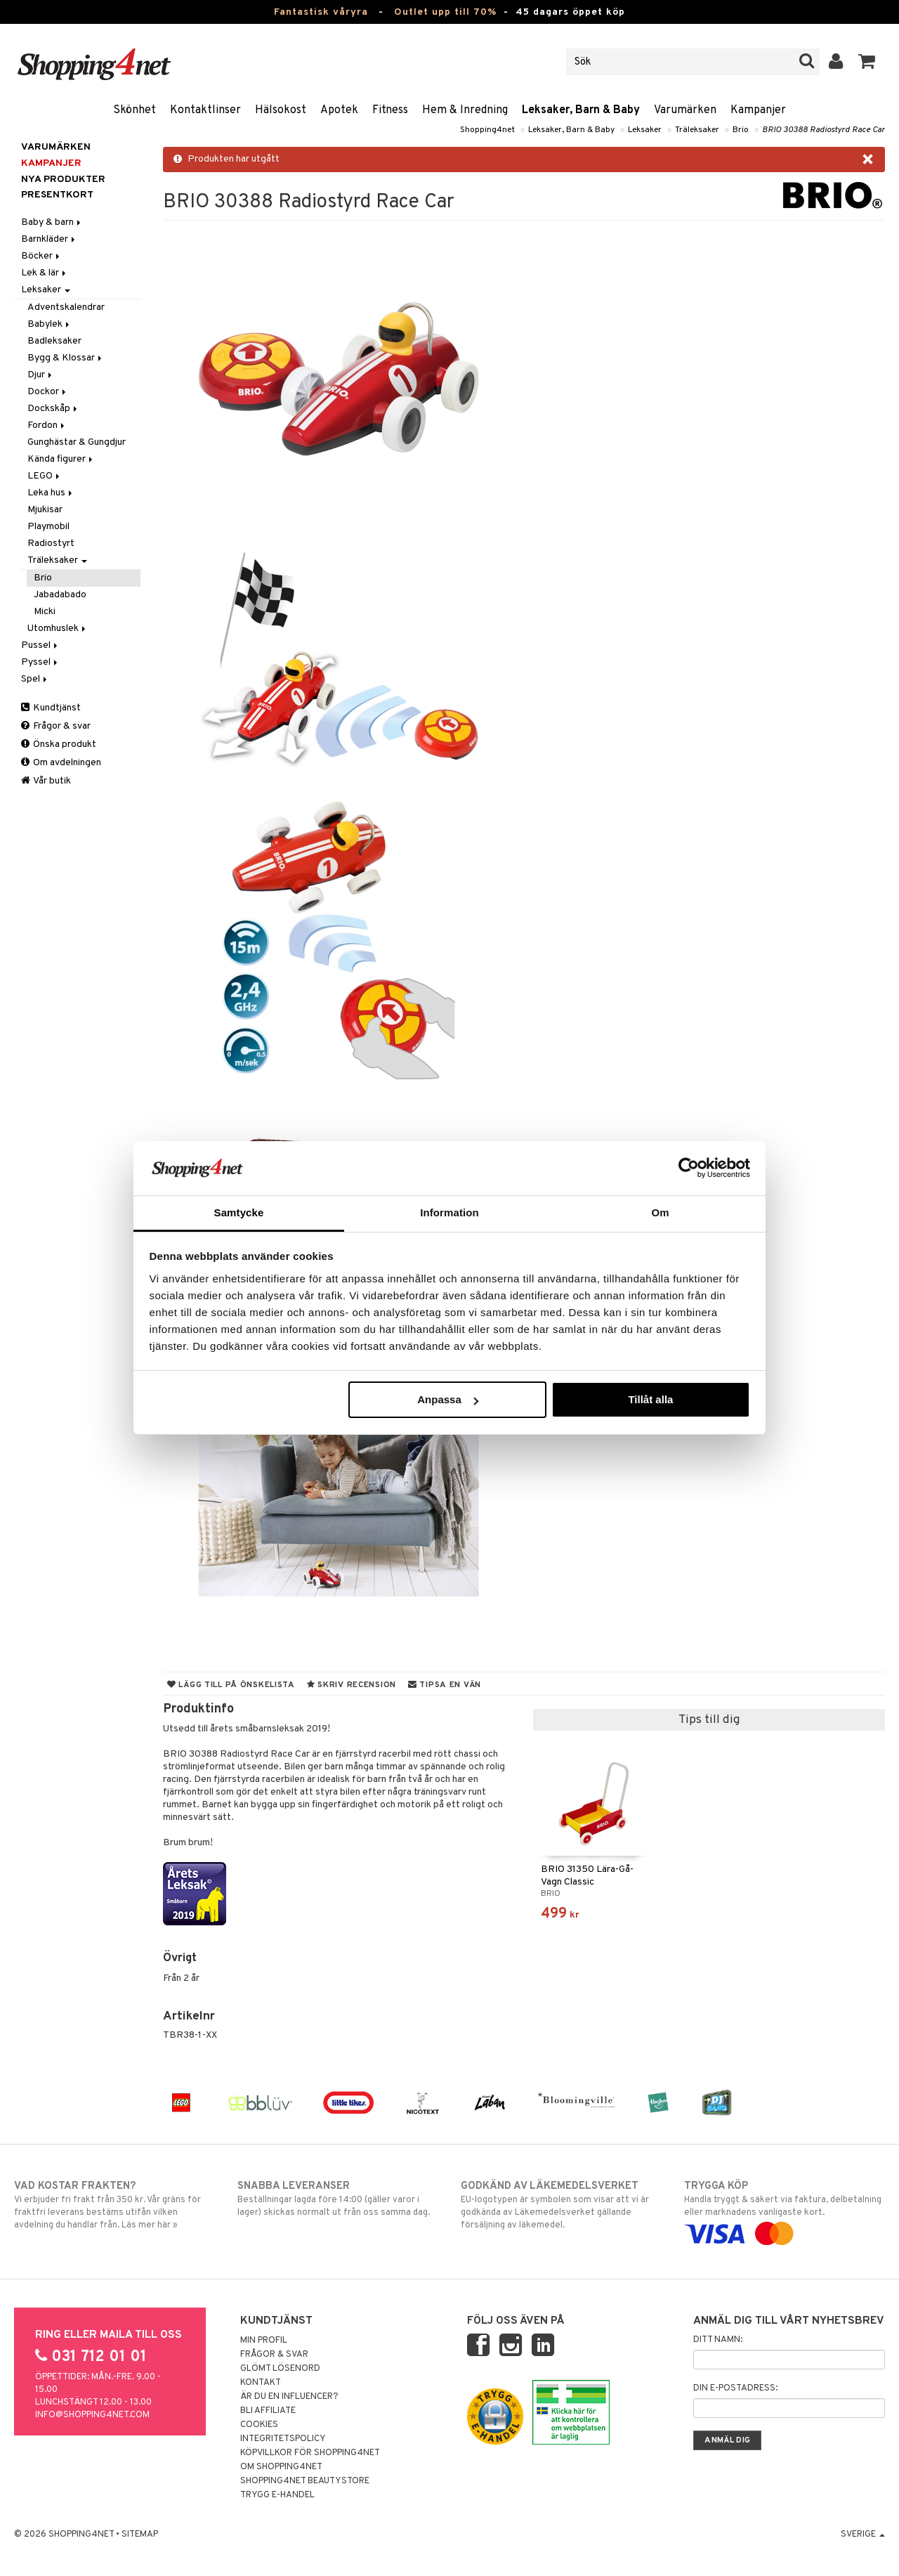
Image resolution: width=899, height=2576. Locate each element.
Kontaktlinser (205, 110)
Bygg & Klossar (65, 358)
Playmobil (48, 527)
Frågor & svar (56, 726)
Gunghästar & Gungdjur (76, 442)
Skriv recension (351, 1685)
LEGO (44, 476)
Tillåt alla (650, 1399)
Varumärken (685, 110)
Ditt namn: (717, 2340)
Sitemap (140, 2534)
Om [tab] (660, 1212)
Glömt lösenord (280, 2368)
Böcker (41, 256)
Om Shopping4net (281, 2467)
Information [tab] (449, 1212)
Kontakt (260, 2382)
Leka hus (50, 493)
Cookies (259, 2425)
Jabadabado (60, 595)
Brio (741, 130)
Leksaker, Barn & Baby (581, 110)
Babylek (49, 324)
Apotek (339, 110)
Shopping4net (487, 130)
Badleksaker (54, 341)
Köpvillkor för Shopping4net (310, 2453)
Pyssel (40, 662)
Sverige (863, 2534)
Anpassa (447, 1399)
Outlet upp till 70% (445, 12)
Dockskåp (53, 409)
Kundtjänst (51, 708)
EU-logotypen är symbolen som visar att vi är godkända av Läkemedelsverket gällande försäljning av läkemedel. (561, 2205)
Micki (44, 612)
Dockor (47, 392)
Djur (40, 375)
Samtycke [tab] (239, 1212)
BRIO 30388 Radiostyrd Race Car (823, 130)
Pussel (40, 645)
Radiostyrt (50, 543)
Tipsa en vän (444, 1685)
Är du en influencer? (289, 2396)
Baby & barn (52, 222)
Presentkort (57, 195)
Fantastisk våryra (321, 12)
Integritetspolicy (283, 2439)
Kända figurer (61, 459)
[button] (867, 61)
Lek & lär (44, 273)
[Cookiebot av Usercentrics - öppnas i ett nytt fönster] (688, 1167)
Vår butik (46, 781)
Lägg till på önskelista (231, 1685)
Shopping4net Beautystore (304, 2481)
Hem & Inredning (465, 110)
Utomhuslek (57, 629)
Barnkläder (49, 239)
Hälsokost (280, 110)
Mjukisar (45, 510)
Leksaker (645, 130)
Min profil (263, 2340)
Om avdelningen (61, 763)
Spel (35, 679)
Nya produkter (63, 180)
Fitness (390, 110)
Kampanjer (758, 110)
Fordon (47, 425)
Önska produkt (58, 744)
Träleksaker (697, 130)
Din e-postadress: (735, 2388)
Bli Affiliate (268, 2410)
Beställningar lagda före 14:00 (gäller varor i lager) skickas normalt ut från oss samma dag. (337, 2198)
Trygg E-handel (277, 2495)
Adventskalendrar (66, 307)
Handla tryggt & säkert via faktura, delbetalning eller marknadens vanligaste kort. (784, 2210)
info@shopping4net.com (92, 2415)
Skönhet (134, 110)
